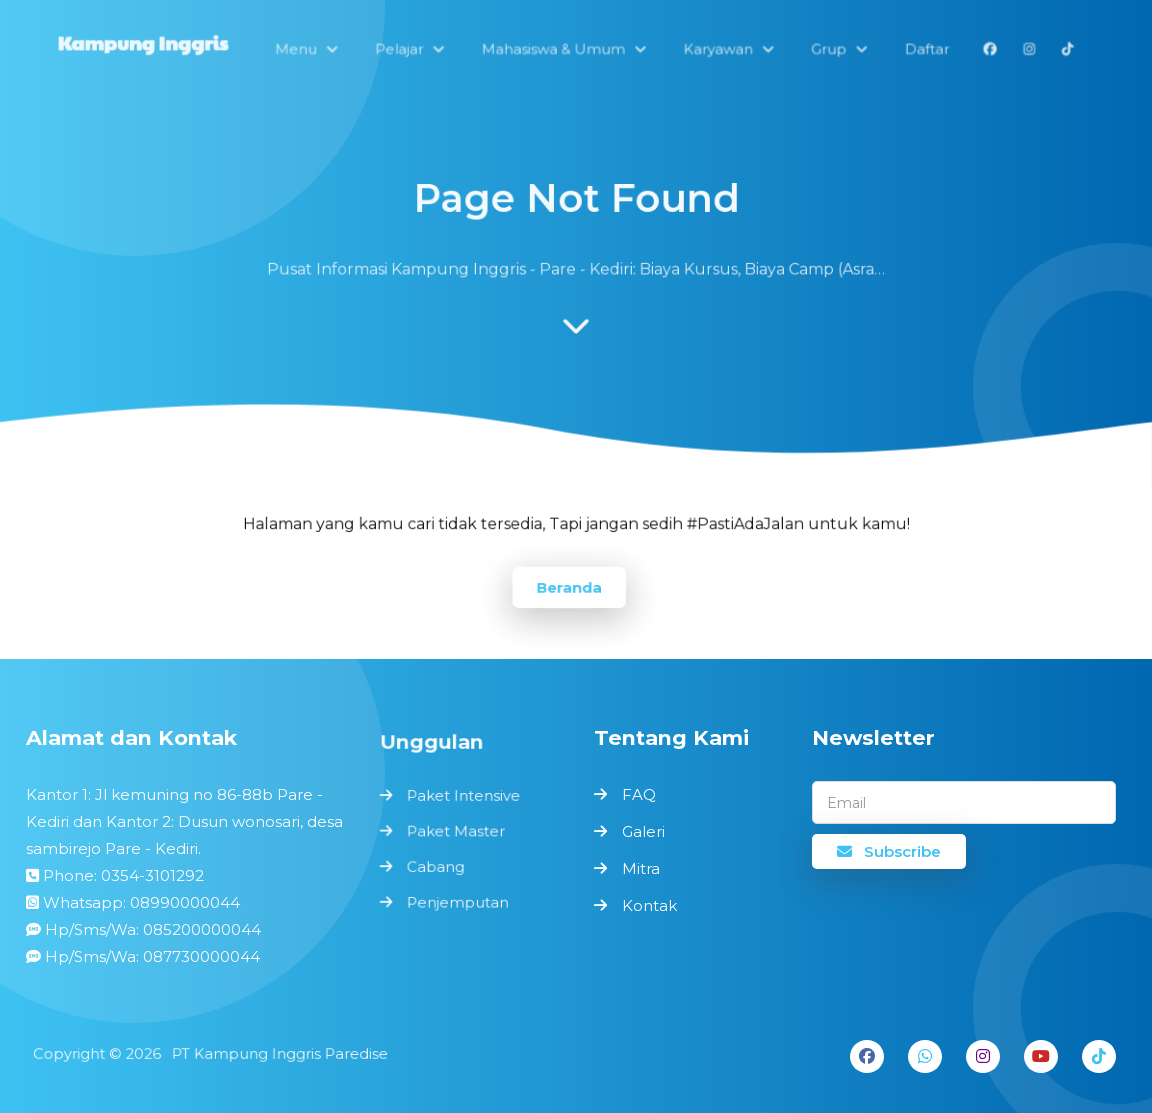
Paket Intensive (463, 797)
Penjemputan (457, 901)
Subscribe (889, 851)
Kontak (649, 905)
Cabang (436, 867)
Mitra (641, 868)
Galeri (643, 831)
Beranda (569, 586)
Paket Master (456, 832)
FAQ (639, 794)
